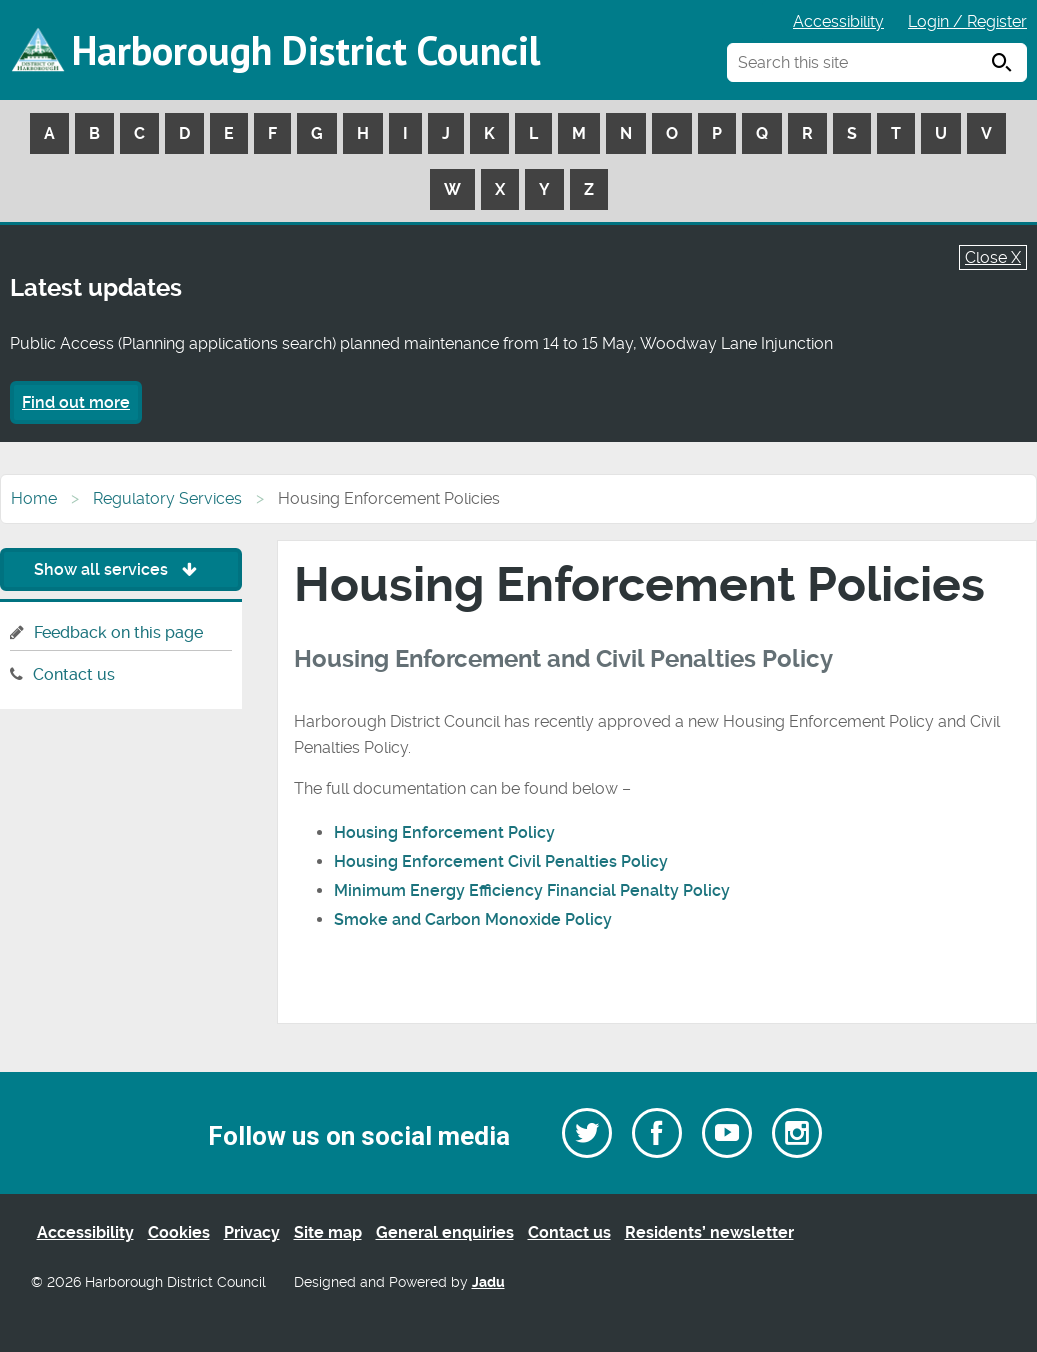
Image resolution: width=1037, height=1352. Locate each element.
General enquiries (445, 1232)
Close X (993, 257)
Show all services (120, 569)
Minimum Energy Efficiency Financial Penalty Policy (534, 890)
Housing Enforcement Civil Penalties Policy (503, 861)
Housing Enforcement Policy (446, 832)
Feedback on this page (118, 632)
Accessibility (838, 21)
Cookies (179, 1232)
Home (34, 498)
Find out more (76, 402)
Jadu (488, 1282)
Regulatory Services (167, 498)
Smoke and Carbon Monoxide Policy (475, 919)
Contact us (74, 674)
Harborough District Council (306, 50)
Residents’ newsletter (709, 1232)
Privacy (252, 1232)
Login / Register (967, 21)
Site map (328, 1232)
